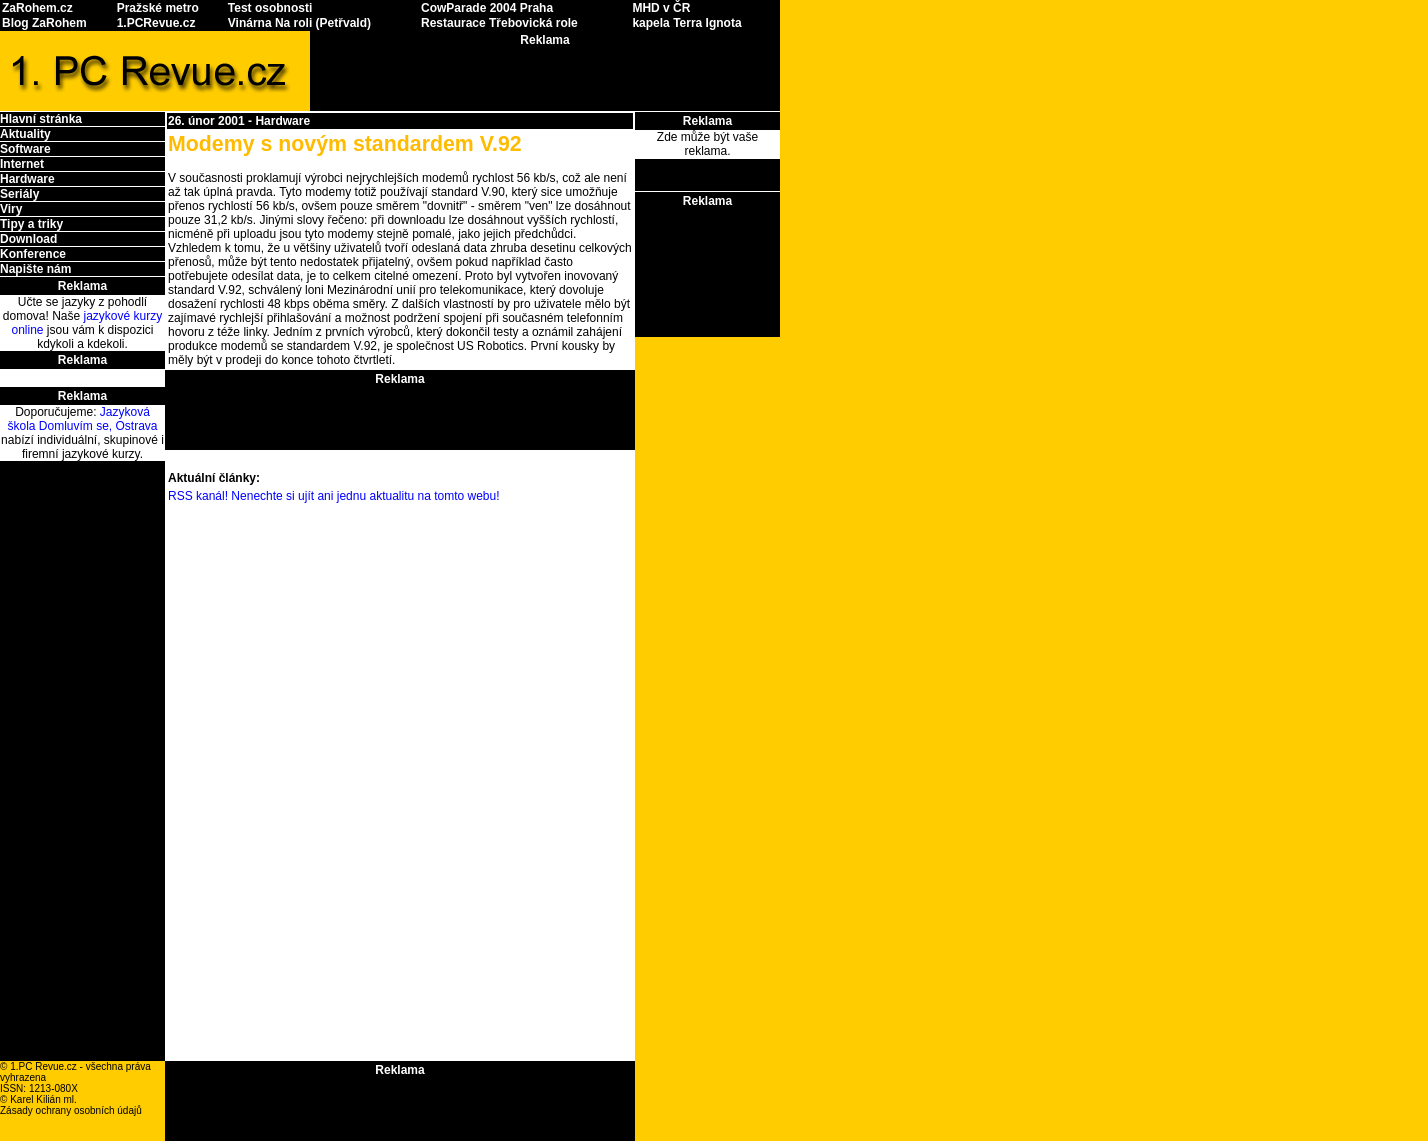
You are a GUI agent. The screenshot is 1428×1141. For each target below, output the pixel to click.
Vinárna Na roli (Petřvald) (299, 23)
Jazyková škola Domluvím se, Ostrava (82, 419)
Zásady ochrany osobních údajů (71, 1110)
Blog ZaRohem (44, 23)
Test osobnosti (270, 8)
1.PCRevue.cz (156, 23)
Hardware (27, 179)
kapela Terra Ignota (686, 23)
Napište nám (35, 269)
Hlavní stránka (41, 119)
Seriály (19, 194)
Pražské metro (158, 8)
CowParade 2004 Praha (487, 8)
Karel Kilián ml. (43, 1099)
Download (28, 239)
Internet (22, 164)
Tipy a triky (31, 224)
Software (25, 149)
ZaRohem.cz (37, 8)
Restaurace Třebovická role (499, 23)
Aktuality (25, 134)
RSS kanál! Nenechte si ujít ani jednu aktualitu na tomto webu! (334, 496)
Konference (33, 254)
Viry (11, 209)
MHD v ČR (661, 8)
